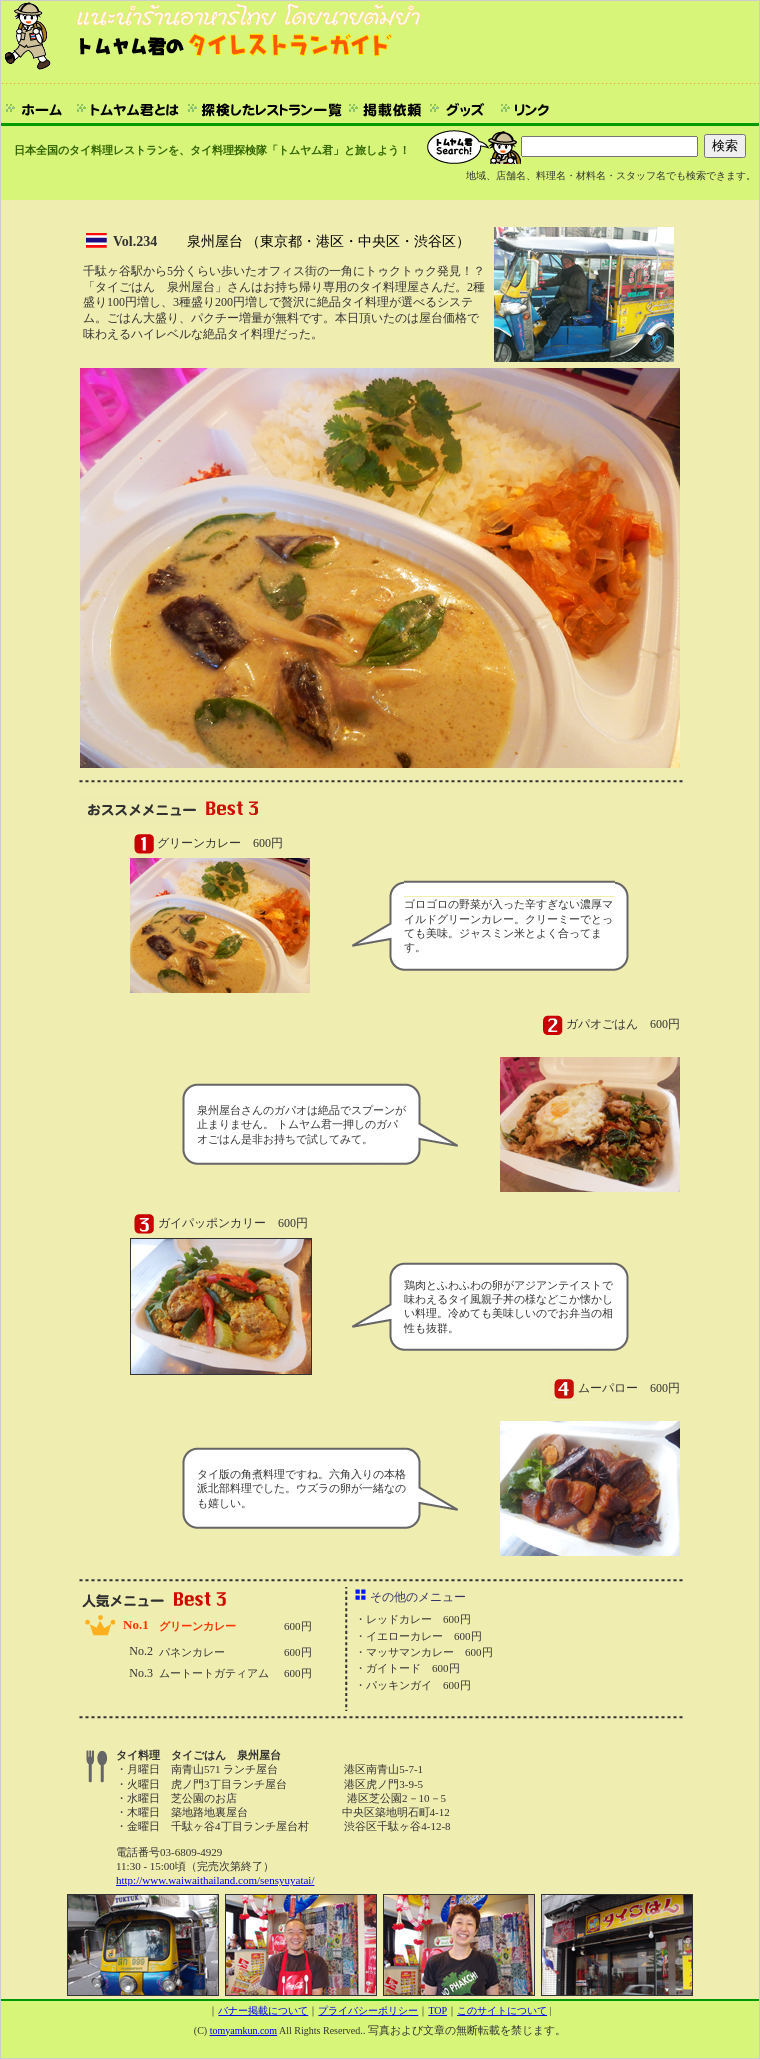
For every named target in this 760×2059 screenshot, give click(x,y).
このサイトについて (502, 2010)
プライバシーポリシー (368, 2010)
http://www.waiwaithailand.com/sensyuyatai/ (215, 1880)
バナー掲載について (263, 2010)
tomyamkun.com (244, 2030)
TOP (437, 2010)
